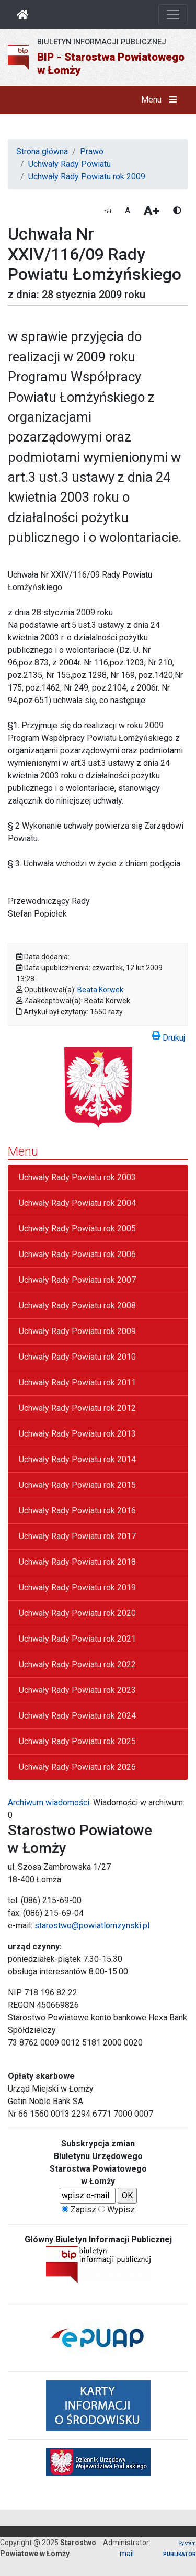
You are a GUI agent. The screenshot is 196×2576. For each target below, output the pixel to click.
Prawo (91, 151)
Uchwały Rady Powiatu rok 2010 (77, 1357)
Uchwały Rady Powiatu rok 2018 (77, 1562)
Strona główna (42, 151)
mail (127, 2553)
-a (107, 211)
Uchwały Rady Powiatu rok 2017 (77, 1536)
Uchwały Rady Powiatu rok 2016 (77, 1511)
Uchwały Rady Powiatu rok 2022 (77, 1664)
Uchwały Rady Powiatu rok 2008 (77, 1305)
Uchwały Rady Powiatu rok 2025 (77, 1741)
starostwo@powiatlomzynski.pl (91, 1925)
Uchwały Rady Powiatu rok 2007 (77, 1280)
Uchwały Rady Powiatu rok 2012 (77, 1408)
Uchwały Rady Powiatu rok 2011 (77, 1382)
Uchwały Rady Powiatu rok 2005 (77, 1229)
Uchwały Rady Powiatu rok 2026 (77, 1767)
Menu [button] (161, 100)
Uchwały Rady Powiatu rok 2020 (77, 1613)
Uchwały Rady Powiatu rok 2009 (86, 177)
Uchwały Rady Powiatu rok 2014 (77, 1459)
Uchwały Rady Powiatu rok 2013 (77, 1434)
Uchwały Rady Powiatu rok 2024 (77, 1716)
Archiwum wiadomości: (49, 1802)
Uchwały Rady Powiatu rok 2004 (77, 1203)
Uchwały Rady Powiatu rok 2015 (77, 1485)
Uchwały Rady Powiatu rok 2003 (77, 1177)
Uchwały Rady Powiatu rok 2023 (77, 1690)
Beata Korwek (100, 990)
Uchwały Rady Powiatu (69, 164)
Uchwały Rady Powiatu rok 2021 (77, 1639)
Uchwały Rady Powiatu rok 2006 (77, 1254)
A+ (151, 211)
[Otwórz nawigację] (173, 14)
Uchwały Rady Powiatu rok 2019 (77, 1587)
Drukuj (168, 1036)
